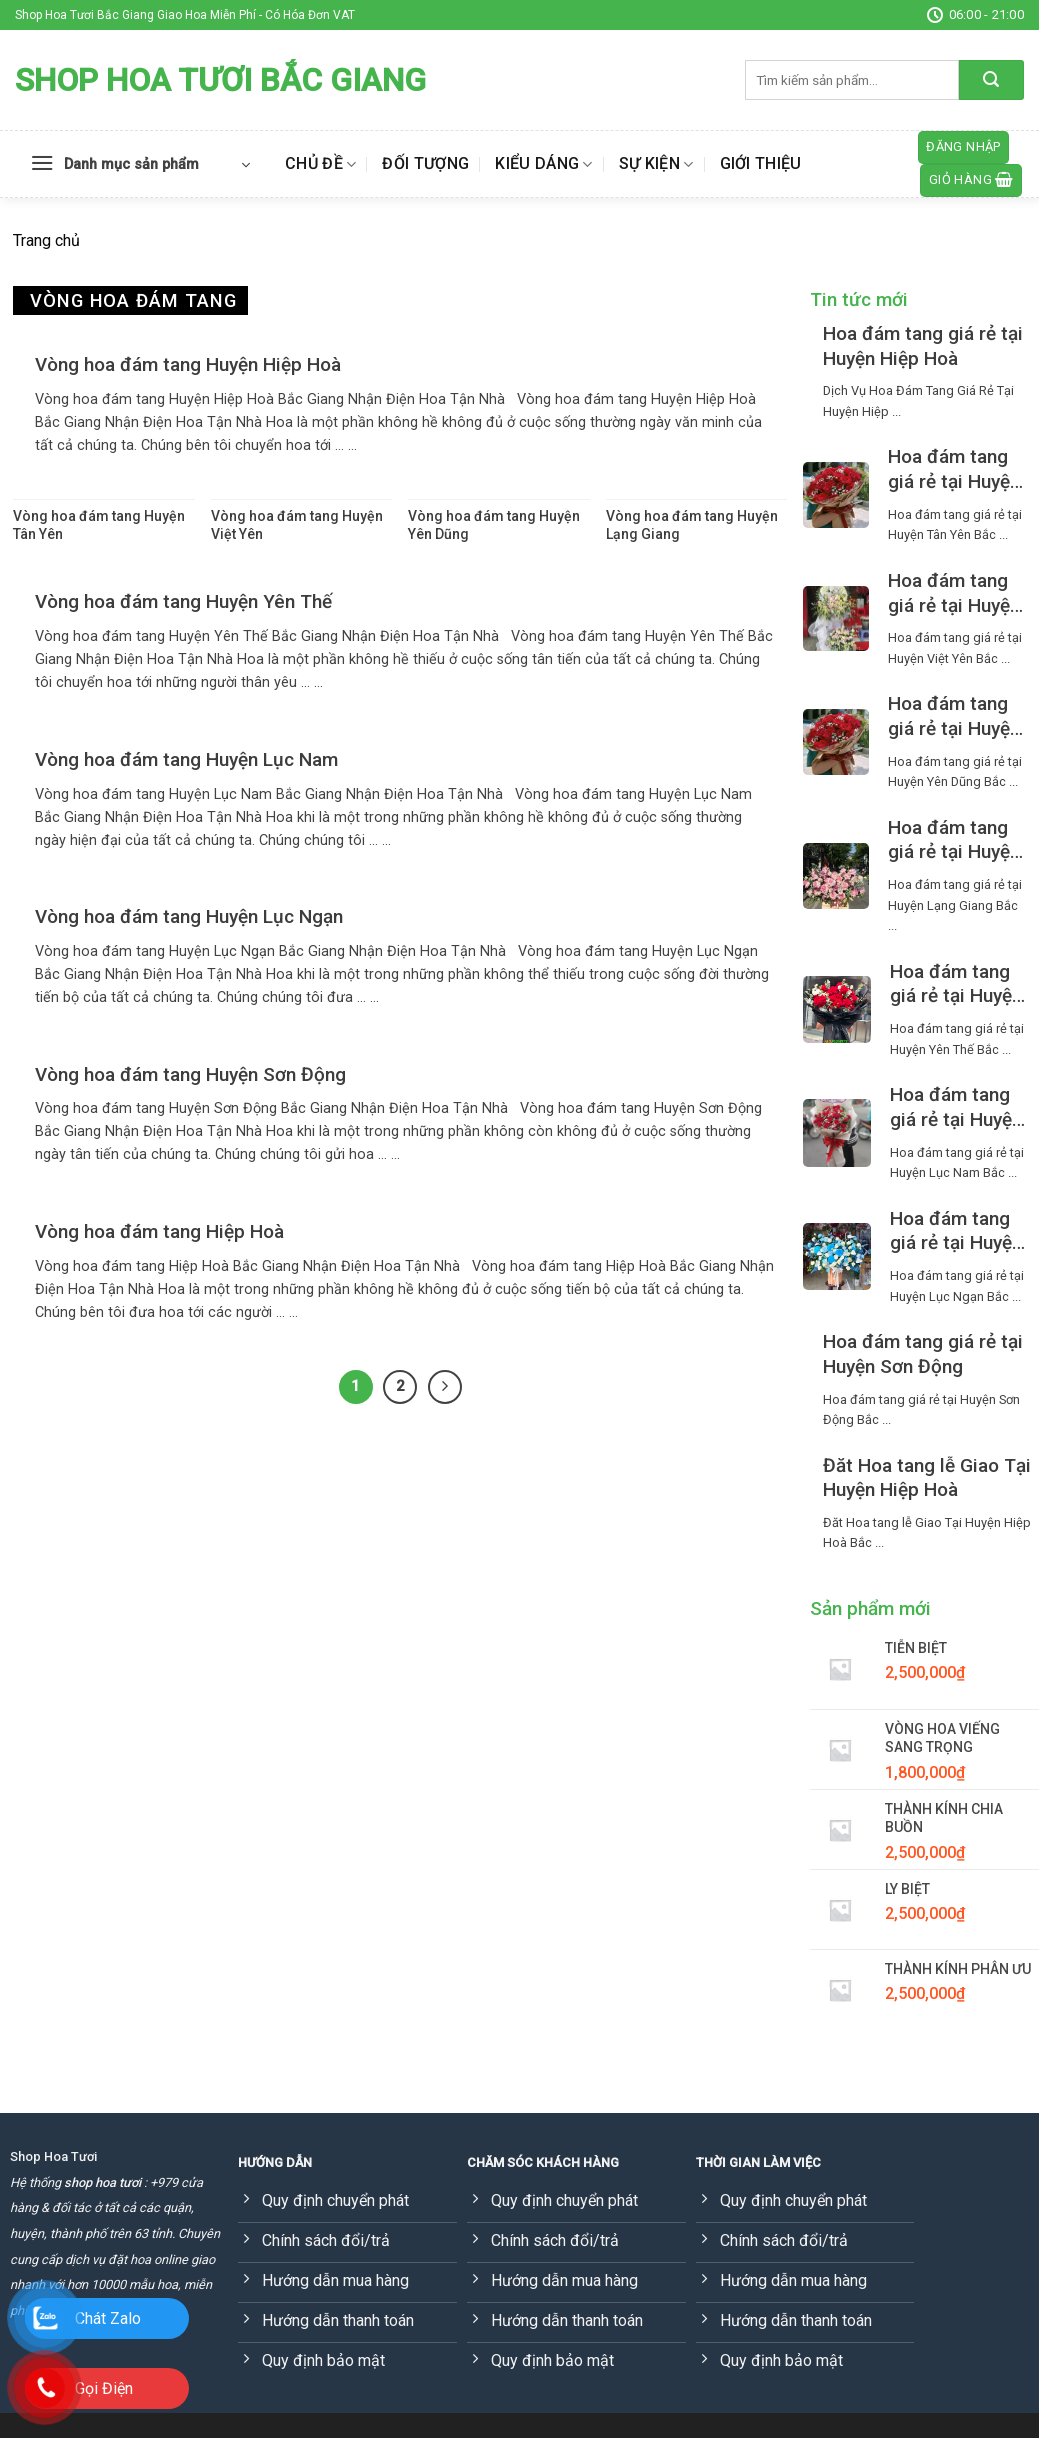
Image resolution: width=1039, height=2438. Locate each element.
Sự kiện (656, 164)
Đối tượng (425, 163)
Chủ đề (320, 164)
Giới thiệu (761, 163)
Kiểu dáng (543, 164)
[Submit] (991, 80)
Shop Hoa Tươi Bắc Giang (220, 80)
